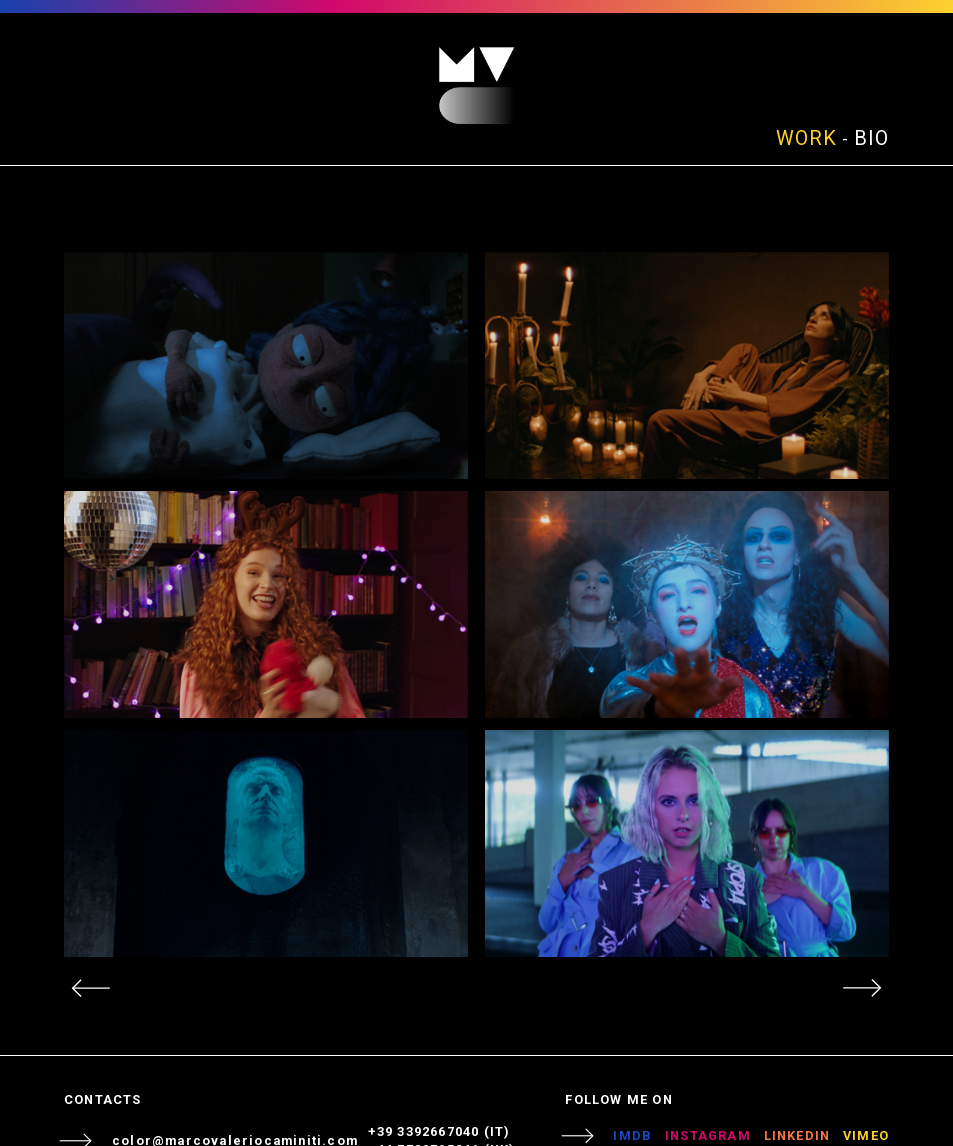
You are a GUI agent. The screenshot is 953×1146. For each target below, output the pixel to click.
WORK (806, 138)
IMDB (632, 1135)
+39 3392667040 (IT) (439, 1131)
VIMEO (866, 1135)
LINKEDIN (797, 1135)
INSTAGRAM (708, 1135)
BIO (871, 138)
